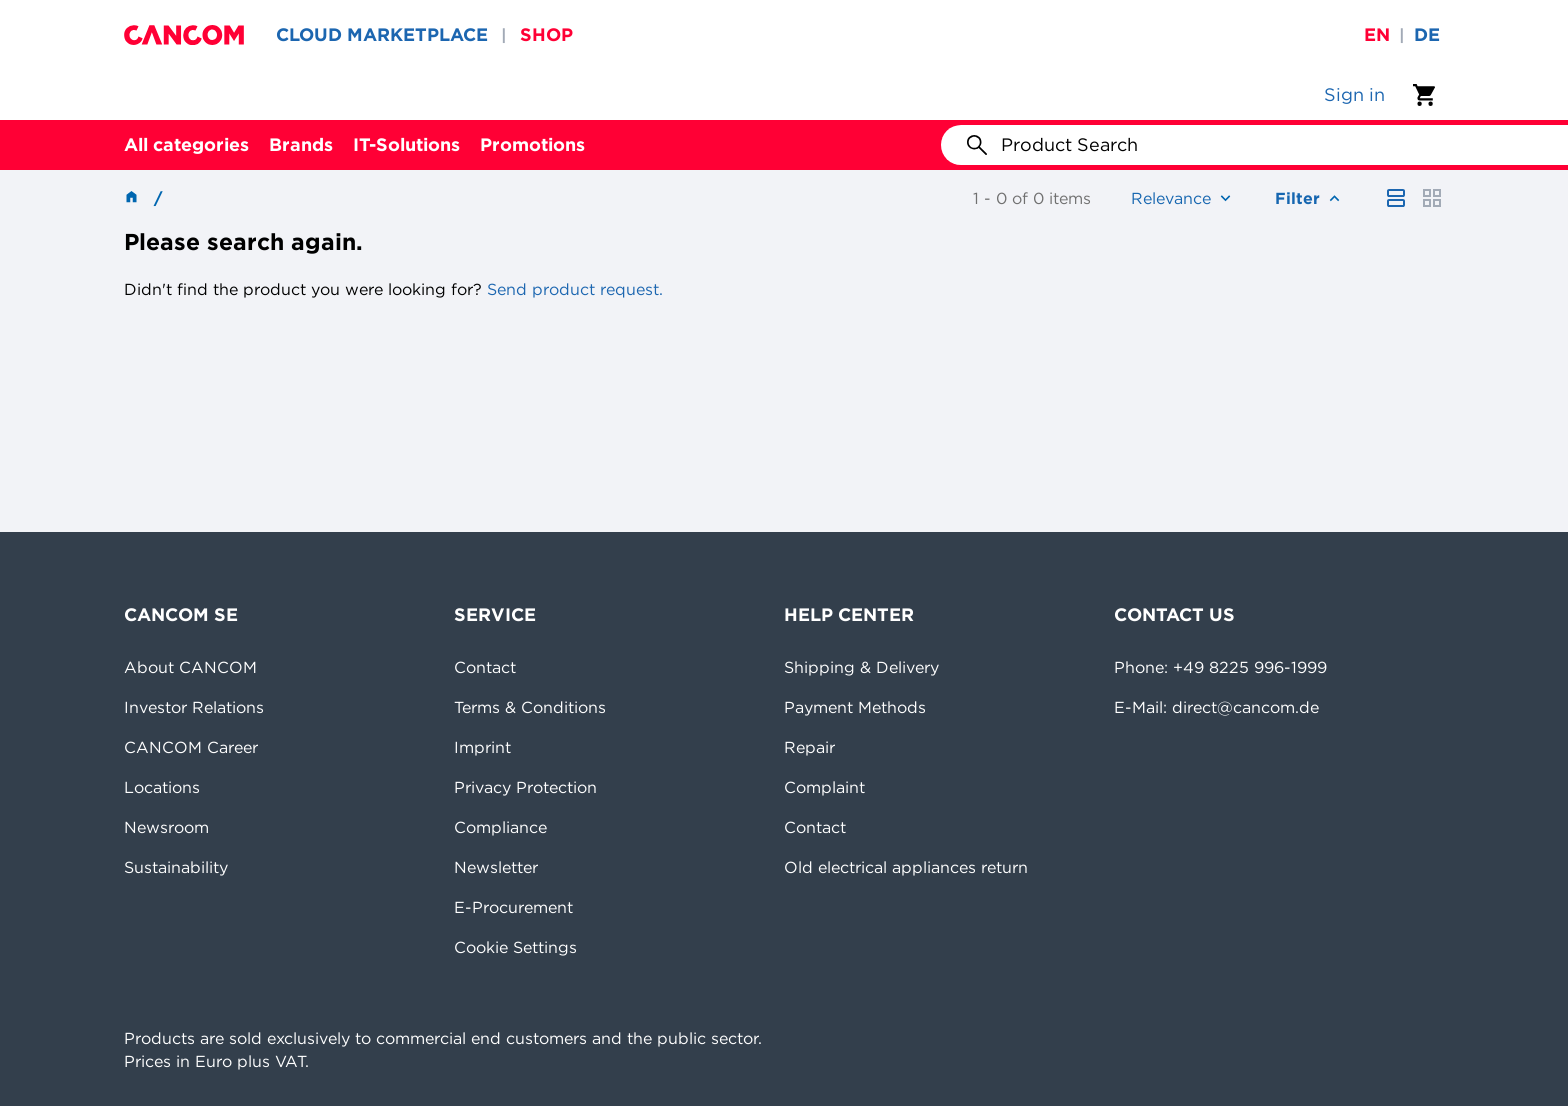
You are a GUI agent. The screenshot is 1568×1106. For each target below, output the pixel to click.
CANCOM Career (191, 747)
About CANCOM (190, 667)
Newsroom (166, 827)
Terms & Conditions (530, 707)
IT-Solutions (406, 144)
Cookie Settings (515, 947)
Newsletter (496, 867)
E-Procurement (513, 907)
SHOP (546, 34)
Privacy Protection (525, 787)
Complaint (824, 787)
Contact (485, 667)
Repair (809, 747)
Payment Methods (855, 707)
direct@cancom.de (1245, 707)
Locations (162, 787)
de (1427, 34)
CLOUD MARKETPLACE (382, 34)
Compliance (500, 827)
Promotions (532, 144)
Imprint (482, 747)
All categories (186, 144)
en (1377, 34)
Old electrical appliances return (906, 867)
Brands (301, 144)
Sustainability (176, 867)
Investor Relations (194, 707)
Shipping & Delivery (861, 667)
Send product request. (572, 289)
